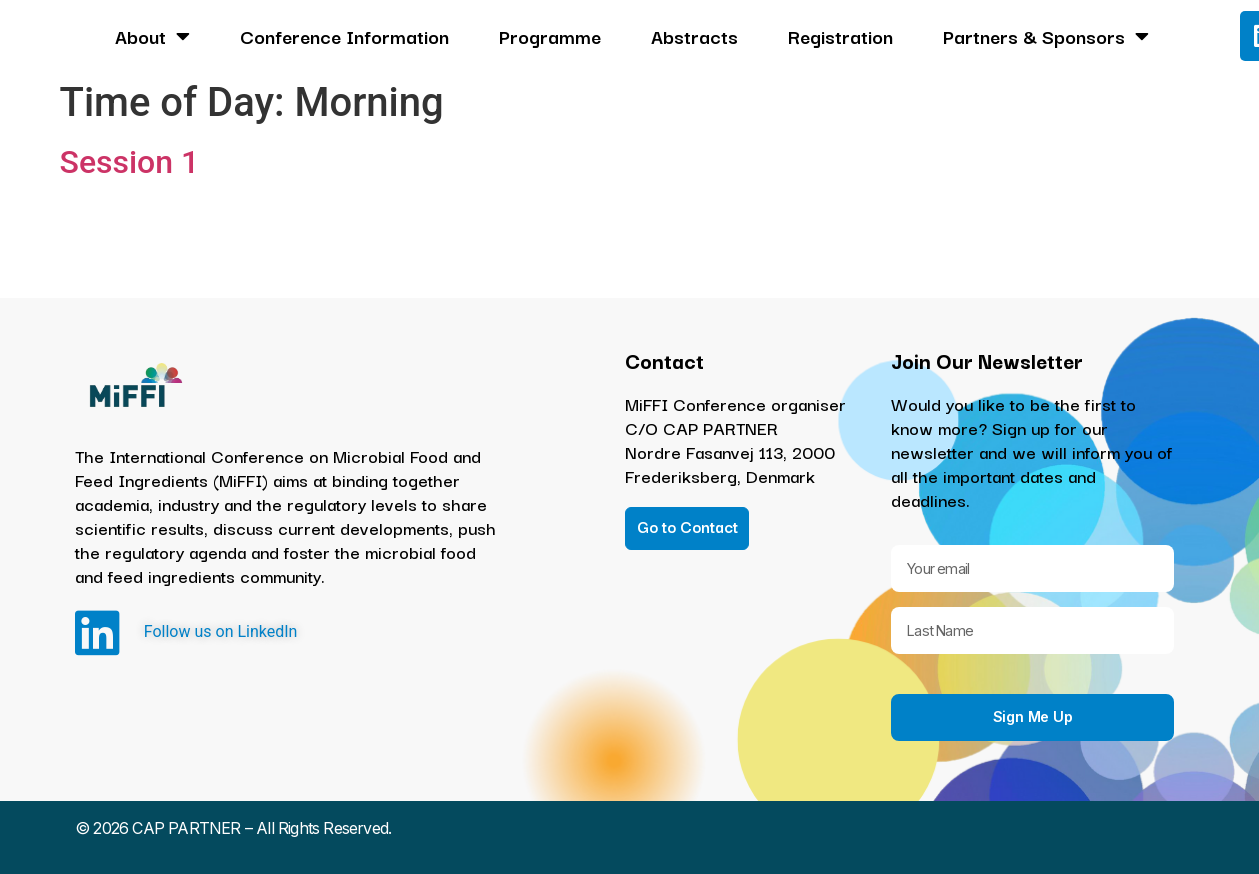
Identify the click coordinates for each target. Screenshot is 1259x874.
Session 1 (130, 162)
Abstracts (694, 36)
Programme (550, 36)
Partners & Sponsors (1046, 36)
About (152, 36)
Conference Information (344, 36)
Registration (840, 36)
